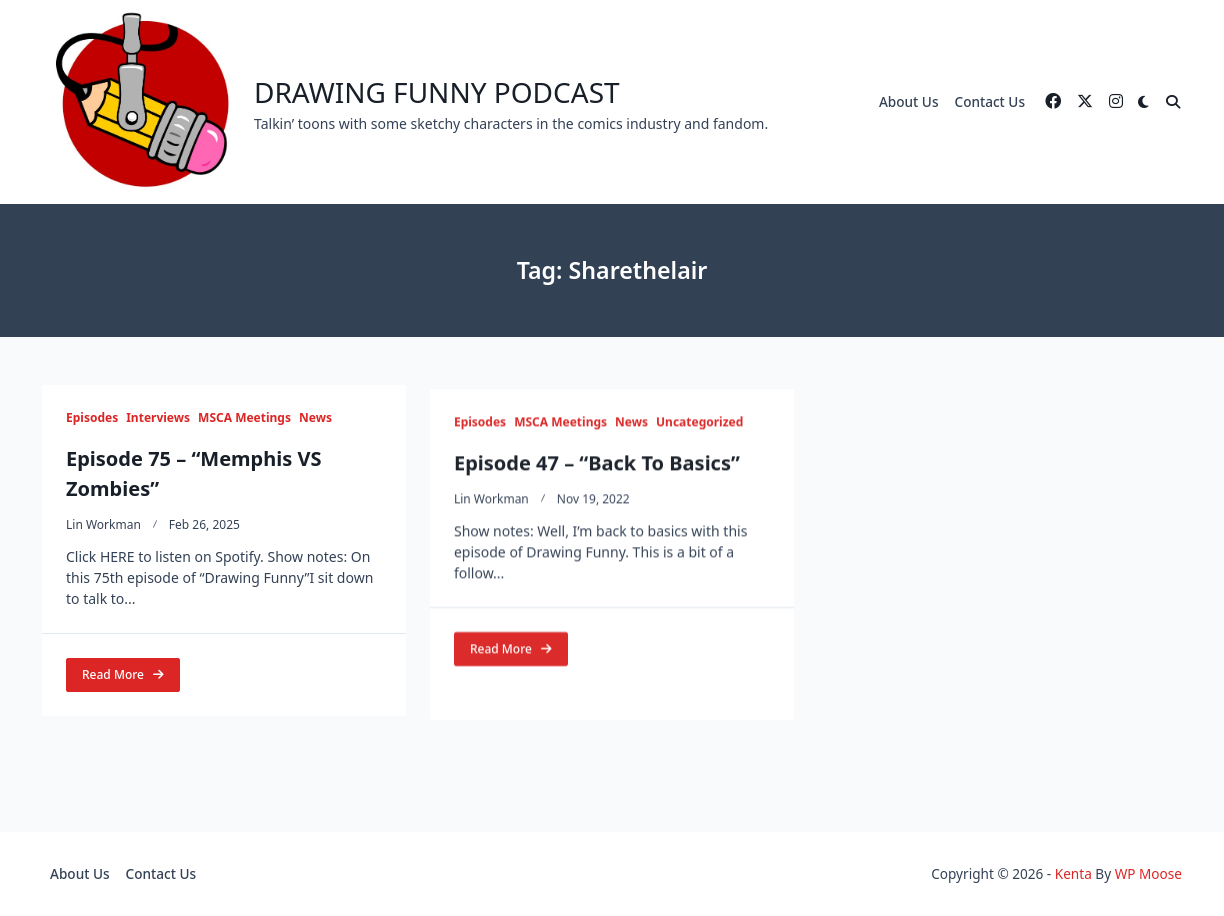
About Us (909, 101)
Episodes (92, 417)
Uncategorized (699, 432)
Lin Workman (103, 524)
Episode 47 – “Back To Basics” (597, 473)
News (315, 417)
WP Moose (1148, 873)
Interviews (158, 417)
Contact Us (990, 101)
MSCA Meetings (244, 417)
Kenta (1073, 873)
